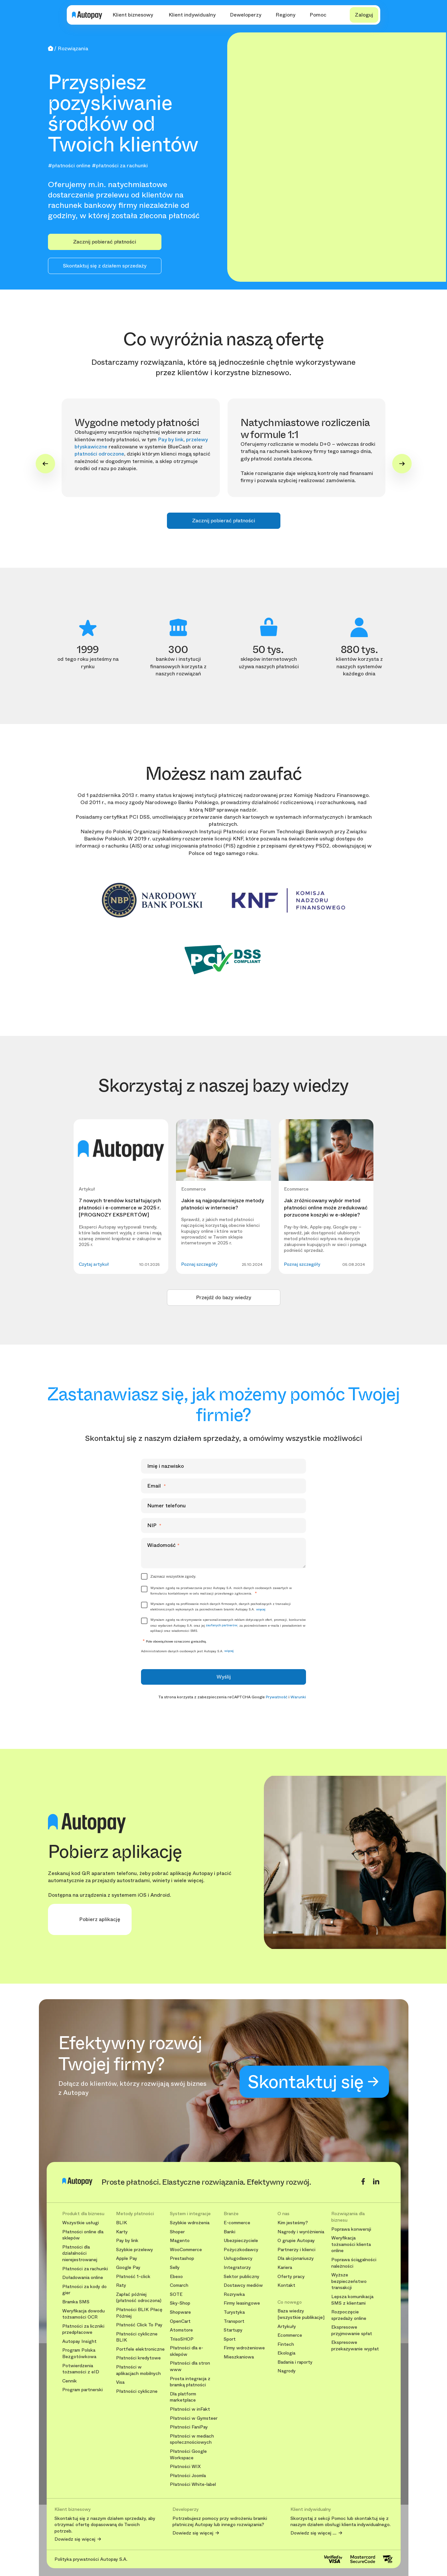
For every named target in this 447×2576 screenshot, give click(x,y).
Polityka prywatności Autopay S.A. (90, 2559)
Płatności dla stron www (190, 2366)
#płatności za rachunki (120, 165)
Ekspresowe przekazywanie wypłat (355, 2345)
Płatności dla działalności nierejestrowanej (79, 2253)
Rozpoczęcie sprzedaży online (348, 2315)
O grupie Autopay (296, 2241)
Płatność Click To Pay (139, 2325)
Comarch (179, 2285)
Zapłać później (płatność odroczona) (138, 2297)
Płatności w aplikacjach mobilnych (138, 2370)
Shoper (177, 2232)
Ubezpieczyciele (241, 2241)
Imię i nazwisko (165, 1466)
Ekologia (286, 2353)
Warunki (298, 1697)
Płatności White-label (193, 2484)
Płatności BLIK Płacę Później (139, 2313)
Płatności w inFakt (190, 2409)
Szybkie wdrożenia (189, 2223)
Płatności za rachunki (85, 2269)
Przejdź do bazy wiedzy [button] (223, 1297)
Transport (234, 2321)
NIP (154, 1525)
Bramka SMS (75, 2302)
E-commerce (237, 2223)
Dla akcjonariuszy (295, 2258)
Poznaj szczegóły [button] (199, 1264)
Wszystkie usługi (80, 2223)
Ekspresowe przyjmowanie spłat (351, 2330)
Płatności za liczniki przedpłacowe (83, 2329)
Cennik (69, 2381)
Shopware (180, 2312)
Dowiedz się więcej (74, 2539)
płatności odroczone (99, 453)
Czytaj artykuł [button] (94, 1264)
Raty (121, 2285)
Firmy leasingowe (242, 2303)
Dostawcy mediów (243, 2285)
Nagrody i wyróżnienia (300, 2232)
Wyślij (224, 1677)
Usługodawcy (238, 2258)
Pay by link (170, 439)
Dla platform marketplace (183, 2397)
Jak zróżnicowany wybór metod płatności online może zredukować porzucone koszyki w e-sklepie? (326, 1208)
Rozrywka (234, 2294)
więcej (260, 1609)
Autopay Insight (79, 2341)
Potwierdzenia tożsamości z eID (80, 2369)
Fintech (285, 2344)
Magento (180, 2241)
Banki (229, 2232)
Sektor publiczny (241, 2276)
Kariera (284, 2267)
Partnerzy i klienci (296, 2250)
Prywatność (277, 1697)
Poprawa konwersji (351, 2229)
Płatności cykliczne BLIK (137, 2337)
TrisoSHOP (182, 2339)
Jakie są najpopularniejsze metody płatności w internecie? (222, 1204)
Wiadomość (163, 1545)
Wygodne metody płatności (137, 423)
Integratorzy (237, 2267)
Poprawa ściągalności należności (353, 2263)
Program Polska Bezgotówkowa (79, 2353)
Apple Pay (126, 2258)
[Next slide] (402, 463)
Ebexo (176, 2276)
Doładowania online (82, 2277)
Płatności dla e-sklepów (186, 2351)
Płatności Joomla (188, 2476)
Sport (230, 2339)
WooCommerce (186, 2250)
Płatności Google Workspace (188, 2454)
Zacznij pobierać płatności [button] (104, 242)
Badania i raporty (294, 2362)
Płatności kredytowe (138, 2358)
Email (156, 1486)
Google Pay (128, 2267)
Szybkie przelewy (134, 2250)
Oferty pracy (291, 2276)
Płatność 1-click (133, 2276)
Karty (122, 2232)
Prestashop (182, 2258)
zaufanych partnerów (221, 1625)
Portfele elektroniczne (140, 2349)
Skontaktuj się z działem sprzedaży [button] (105, 266)
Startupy (233, 2330)
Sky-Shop (180, 2303)
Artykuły (286, 2326)
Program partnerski (82, 2390)
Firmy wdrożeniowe (244, 2348)
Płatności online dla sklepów (82, 2235)
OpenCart (180, 2321)
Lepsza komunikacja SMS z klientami (352, 2300)
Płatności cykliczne (137, 2391)
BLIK (121, 2223)
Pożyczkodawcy (241, 2250)
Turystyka (234, 2312)
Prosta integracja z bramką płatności (190, 2382)
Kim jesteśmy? (292, 2223)
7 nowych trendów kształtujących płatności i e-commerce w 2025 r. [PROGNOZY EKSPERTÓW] (120, 1208)
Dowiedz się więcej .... (313, 2533)
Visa (120, 2382)
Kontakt (286, 2285)
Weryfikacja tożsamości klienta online (351, 2244)
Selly (175, 2267)
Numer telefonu (166, 1505)
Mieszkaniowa (239, 2357)
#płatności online (69, 165)
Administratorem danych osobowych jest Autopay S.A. (187, 1651)
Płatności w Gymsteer (194, 2418)
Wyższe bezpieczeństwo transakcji (349, 2281)
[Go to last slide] (45, 463)
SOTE (176, 2294)
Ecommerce (289, 2335)
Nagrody (286, 2371)
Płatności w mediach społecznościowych (192, 2439)
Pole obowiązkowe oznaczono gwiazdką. (174, 1641)
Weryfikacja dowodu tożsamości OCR (83, 2314)
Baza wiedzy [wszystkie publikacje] (300, 2314)
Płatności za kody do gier (84, 2290)
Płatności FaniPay (189, 2427)
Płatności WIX (185, 2466)
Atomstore (181, 2330)
